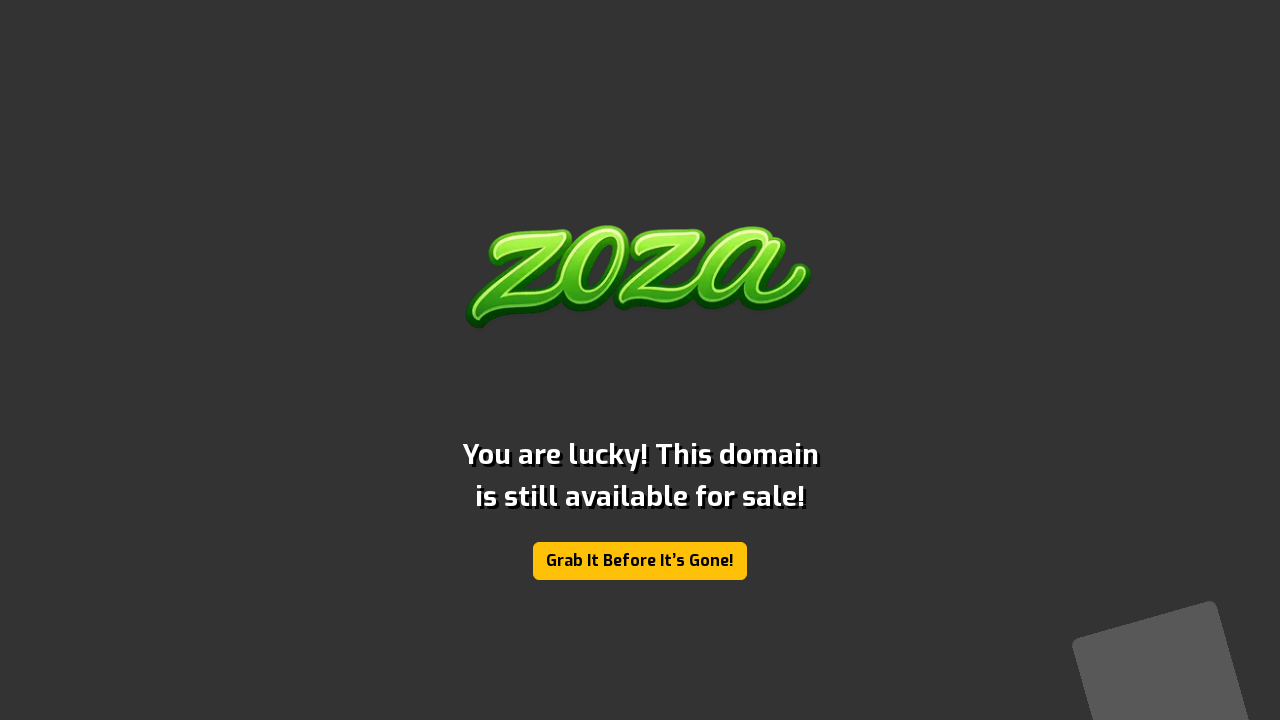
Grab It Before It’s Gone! (640, 560)
